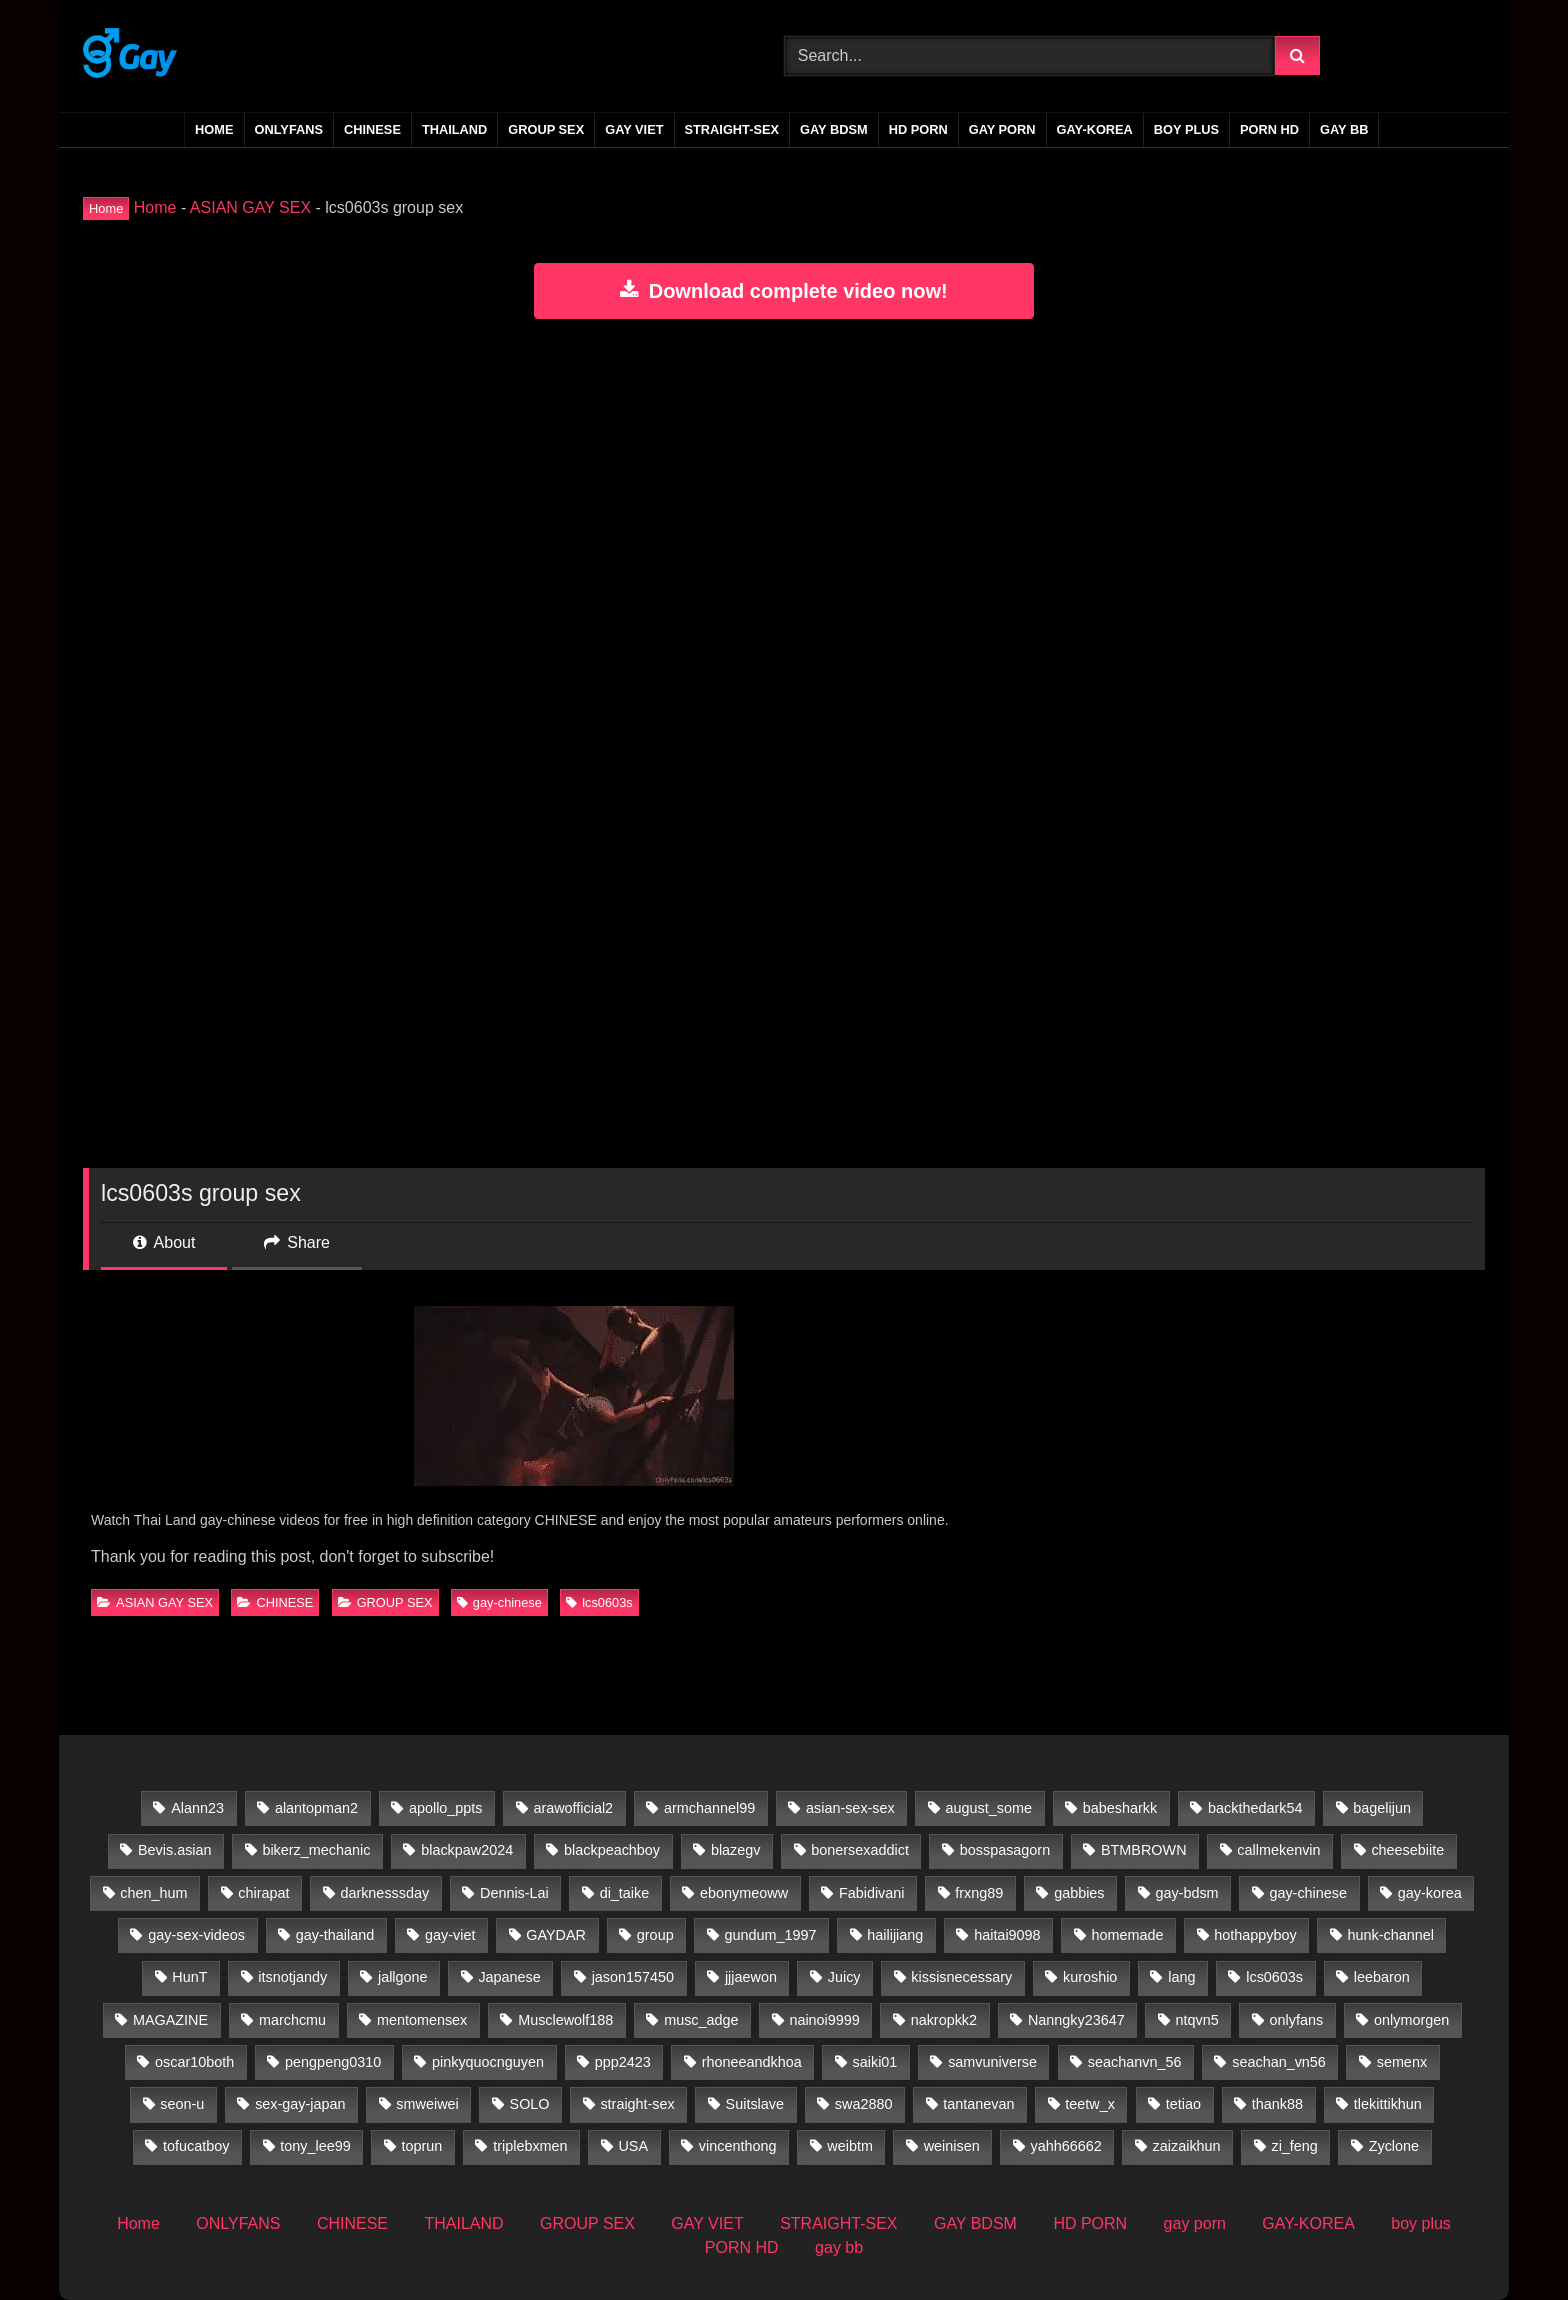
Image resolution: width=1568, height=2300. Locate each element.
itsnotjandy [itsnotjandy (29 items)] (292, 1977)
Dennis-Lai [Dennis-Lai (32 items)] (514, 1893)
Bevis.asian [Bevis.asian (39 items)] (175, 1850)
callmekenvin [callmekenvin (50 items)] (1278, 1850)
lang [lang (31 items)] (1181, 1977)
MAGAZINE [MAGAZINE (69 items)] (170, 2020)
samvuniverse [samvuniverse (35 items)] (992, 2062)
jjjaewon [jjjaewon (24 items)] (751, 1977)
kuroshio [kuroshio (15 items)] (1090, 1977)
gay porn (1002, 129)
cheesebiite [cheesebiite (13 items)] (1407, 1850)
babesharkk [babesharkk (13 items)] (1120, 1808)
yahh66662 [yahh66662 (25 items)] (1066, 2146)
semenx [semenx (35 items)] (1402, 2062)
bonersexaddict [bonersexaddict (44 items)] (860, 1850)
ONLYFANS (289, 129)
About (164, 1242)
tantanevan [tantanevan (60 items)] (978, 2104)
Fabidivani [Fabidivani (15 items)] (872, 1893)
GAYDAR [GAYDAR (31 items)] (556, 1935)
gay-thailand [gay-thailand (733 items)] (335, 1935)
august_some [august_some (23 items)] (989, 1808)
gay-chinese (499, 1602)
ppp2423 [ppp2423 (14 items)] (623, 2062)
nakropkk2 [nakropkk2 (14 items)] (944, 2020)
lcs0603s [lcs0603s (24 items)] (1274, 1977)
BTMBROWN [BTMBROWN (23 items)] (1144, 1850)
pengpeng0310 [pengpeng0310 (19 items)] (333, 2062)
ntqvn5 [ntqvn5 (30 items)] (1197, 2020)
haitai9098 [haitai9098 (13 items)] (1007, 1935)
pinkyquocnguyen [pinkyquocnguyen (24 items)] (488, 2062)
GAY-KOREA (1095, 129)
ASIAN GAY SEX (250, 207)
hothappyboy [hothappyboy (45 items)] (1255, 1935)
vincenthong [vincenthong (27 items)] (738, 2146)
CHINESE (372, 129)
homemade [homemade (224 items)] (1127, 1935)
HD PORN (918, 129)
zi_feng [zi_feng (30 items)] (1294, 2146)
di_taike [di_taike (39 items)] (625, 1893)
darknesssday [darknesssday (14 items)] (384, 1893)
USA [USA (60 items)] (633, 2146)
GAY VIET (634, 129)
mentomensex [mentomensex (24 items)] (422, 2020)
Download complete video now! (783, 291)
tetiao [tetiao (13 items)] (1183, 2104)
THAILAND (454, 129)
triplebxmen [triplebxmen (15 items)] (530, 2146)
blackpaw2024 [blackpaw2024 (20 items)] (467, 1850)
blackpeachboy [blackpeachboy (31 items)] (612, 1850)
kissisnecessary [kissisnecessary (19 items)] (961, 1977)
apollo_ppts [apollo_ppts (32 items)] (446, 1808)
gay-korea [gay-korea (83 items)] (1430, 1893)
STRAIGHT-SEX (732, 129)
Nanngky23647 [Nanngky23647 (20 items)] (1076, 2020)
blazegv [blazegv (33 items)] (736, 1850)
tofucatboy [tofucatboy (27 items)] (196, 2146)
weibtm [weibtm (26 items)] (850, 2146)
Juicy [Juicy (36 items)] (844, 1977)
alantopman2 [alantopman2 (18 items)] (316, 1808)
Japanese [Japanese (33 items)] (509, 1977)
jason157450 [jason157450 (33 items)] (633, 1977)
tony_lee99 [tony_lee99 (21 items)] (315, 2146)
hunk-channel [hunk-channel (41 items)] (1391, 1935)
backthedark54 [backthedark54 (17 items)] (1255, 1808)
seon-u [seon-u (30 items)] (182, 2104)
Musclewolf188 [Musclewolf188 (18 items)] (565, 2020)
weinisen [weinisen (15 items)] (952, 2146)
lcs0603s (599, 1602)
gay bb (1344, 129)
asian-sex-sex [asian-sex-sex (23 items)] (850, 1808)
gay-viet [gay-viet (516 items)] (450, 1935)
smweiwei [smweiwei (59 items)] (427, 2104)
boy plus (1186, 129)
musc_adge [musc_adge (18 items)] (701, 2020)
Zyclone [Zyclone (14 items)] (1394, 2146)
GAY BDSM (834, 129)
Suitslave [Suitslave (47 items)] (755, 2104)
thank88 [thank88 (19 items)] (1277, 2104)
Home (214, 129)
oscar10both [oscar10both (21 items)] (194, 2062)
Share (297, 1242)
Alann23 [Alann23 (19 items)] (197, 1808)
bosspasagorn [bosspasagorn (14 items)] (1005, 1850)
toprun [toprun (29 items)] (422, 2146)
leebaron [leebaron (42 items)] (1382, 1977)
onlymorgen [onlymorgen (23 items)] (1411, 2020)
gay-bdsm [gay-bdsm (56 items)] (1186, 1893)
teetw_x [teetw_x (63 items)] (1090, 2104)
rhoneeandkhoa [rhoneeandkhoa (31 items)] (752, 2062)
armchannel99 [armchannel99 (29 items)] (709, 1808)
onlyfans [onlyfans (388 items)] (1297, 2020)
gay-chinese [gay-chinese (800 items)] (1308, 1893)
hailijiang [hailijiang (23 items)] (895, 1935)
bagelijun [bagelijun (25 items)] (1382, 1808)
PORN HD (1269, 129)
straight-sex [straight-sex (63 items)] (637, 2104)
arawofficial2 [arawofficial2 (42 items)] (573, 1808)
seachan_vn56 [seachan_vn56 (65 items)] (1279, 2062)
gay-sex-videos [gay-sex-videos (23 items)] (196, 1935)
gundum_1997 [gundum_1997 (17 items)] (770, 1935)
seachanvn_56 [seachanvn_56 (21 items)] (1135, 2062)
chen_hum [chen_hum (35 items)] (153, 1893)
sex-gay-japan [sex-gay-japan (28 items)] (300, 2104)
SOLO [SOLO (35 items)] (530, 2104)
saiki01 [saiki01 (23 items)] (875, 2062)
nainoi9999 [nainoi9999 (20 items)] (824, 2020)
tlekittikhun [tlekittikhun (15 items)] (1388, 2104)
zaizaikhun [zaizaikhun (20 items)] (1187, 2146)
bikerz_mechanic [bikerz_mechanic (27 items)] (316, 1850)
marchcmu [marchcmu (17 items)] (292, 2020)
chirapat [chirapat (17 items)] (263, 1893)
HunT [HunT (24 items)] (189, 1977)
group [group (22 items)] (655, 1935)
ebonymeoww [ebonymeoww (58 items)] (744, 1893)
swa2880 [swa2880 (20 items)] (864, 2104)
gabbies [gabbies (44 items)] (1079, 1893)
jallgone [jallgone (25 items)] (403, 1977)
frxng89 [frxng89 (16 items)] (979, 1893)
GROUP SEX (546, 129)
